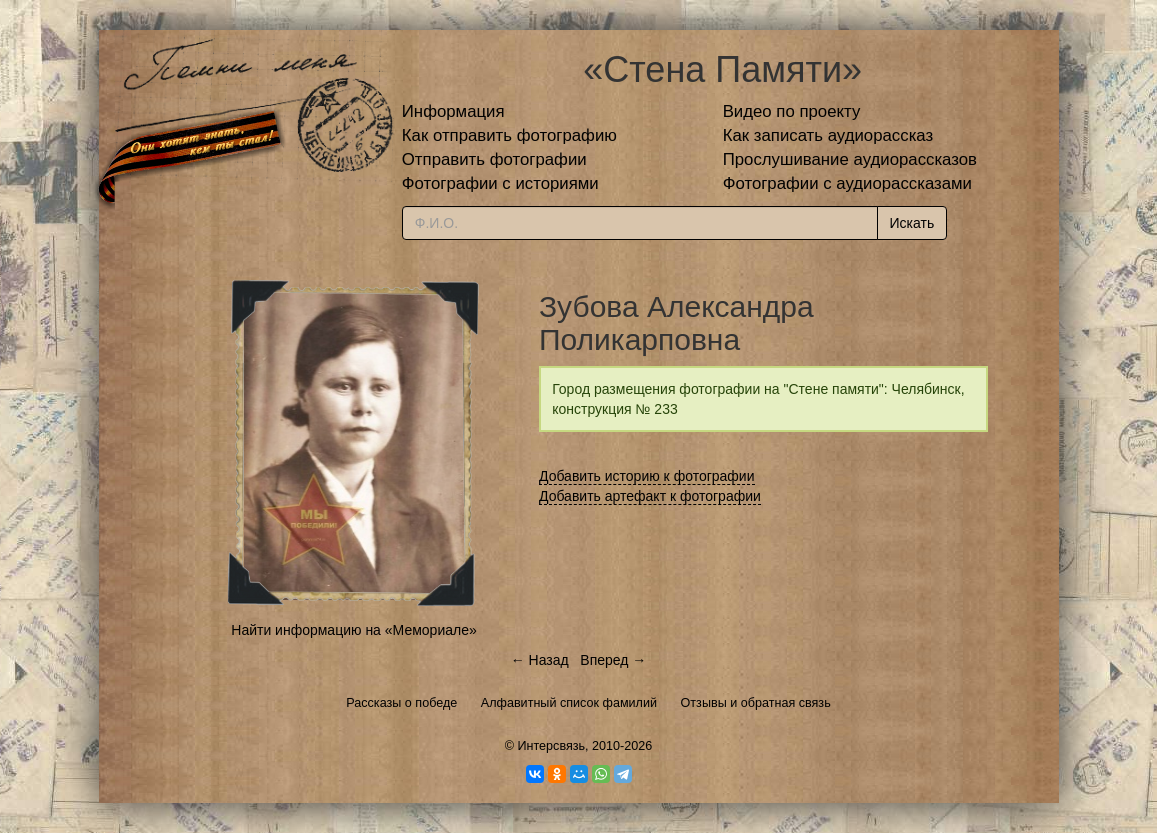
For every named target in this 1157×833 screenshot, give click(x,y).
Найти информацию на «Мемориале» (353, 630)
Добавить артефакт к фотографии (650, 496)
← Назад (540, 660)
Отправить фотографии (494, 159)
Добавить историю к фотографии (647, 476)
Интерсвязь (551, 746)
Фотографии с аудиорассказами (847, 183)
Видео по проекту (792, 111)
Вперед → (613, 660)
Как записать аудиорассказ (828, 135)
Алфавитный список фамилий (569, 703)
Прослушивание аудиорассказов (850, 159)
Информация (453, 111)
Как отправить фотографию (509, 135)
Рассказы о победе (401, 703)
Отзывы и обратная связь (756, 703)
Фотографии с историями (500, 183)
